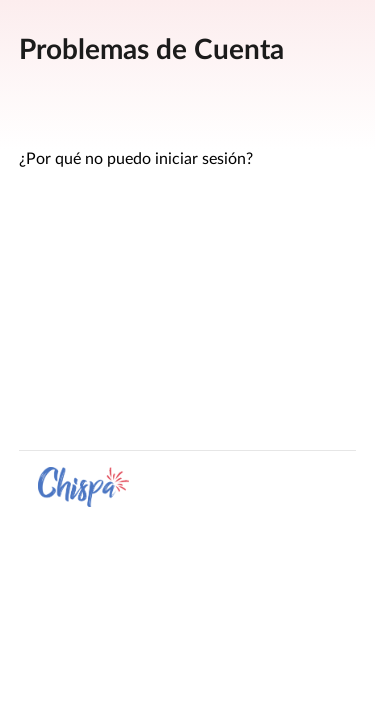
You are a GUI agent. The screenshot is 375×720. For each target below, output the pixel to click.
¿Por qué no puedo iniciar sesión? (136, 159)
